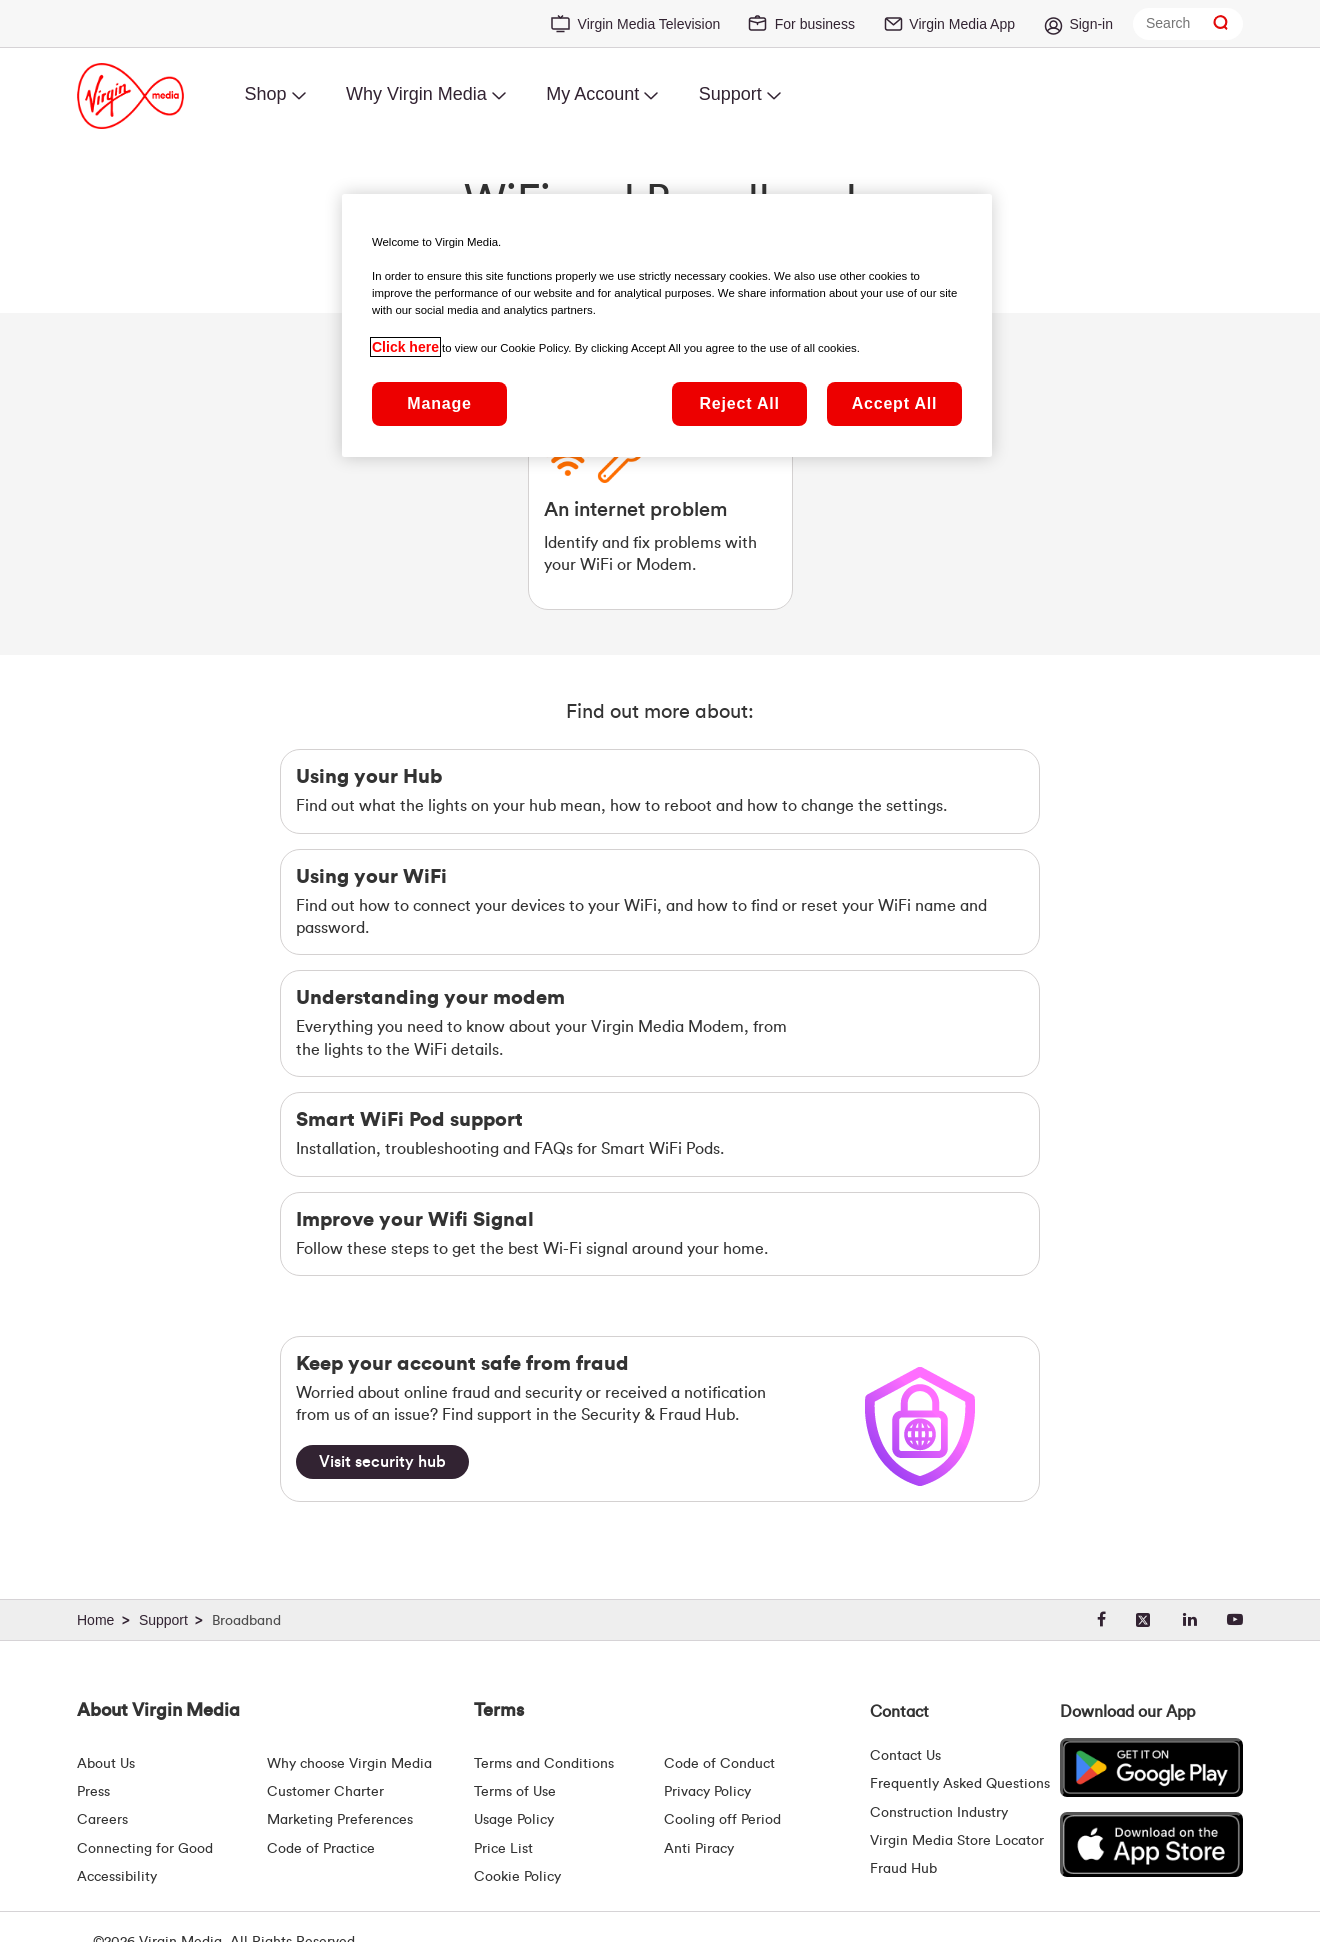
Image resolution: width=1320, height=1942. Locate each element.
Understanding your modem (430, 998)
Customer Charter (325, 1792)
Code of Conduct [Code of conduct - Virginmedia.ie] (719, 1764)
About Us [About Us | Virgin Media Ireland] (106, 1764)
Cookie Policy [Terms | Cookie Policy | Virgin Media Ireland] (517, 1877)
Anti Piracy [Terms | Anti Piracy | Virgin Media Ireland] (699, 1849)
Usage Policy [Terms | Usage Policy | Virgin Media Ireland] (514, 1820)
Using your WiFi (371, 877)
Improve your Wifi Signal (415, 1220)
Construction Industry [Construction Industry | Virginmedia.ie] (939, 1813)
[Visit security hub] (382, 1462)
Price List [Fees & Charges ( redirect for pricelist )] (503, 1849)
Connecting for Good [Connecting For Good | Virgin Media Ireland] (145, 1849)
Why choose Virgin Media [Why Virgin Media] (349, 1764)
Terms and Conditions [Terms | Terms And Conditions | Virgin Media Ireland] (544, 1764)
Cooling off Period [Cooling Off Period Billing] (722, 1820)
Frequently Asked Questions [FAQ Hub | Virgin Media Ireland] (960, 1784)
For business (815, 24)
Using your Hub (369, 777)
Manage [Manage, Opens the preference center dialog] (439, 403)
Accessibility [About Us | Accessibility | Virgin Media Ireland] (117, 1877)
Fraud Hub (903, 1869)
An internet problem (635, 510)
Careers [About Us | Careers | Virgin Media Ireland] (102, 1820)
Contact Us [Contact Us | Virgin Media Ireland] (905, 1756)
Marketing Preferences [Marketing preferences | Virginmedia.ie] (340, 1820)
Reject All (739, 403)
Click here (405, 347)
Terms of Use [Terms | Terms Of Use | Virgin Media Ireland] (515, 1792)
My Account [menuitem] (592, 94)
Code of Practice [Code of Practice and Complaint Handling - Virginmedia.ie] (321, 1849)
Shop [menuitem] (265, 94)
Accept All (895, 403)
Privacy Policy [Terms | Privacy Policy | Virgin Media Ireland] (707, 1792)
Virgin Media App (962, 24)
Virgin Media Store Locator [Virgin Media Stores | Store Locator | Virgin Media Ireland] (957, 1841)
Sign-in (1091, 24)
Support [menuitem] (730, 94)
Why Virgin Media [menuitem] (416, 94)
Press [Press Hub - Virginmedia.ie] (93, 1792)
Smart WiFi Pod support (409, 1120)
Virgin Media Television (649, 24)
